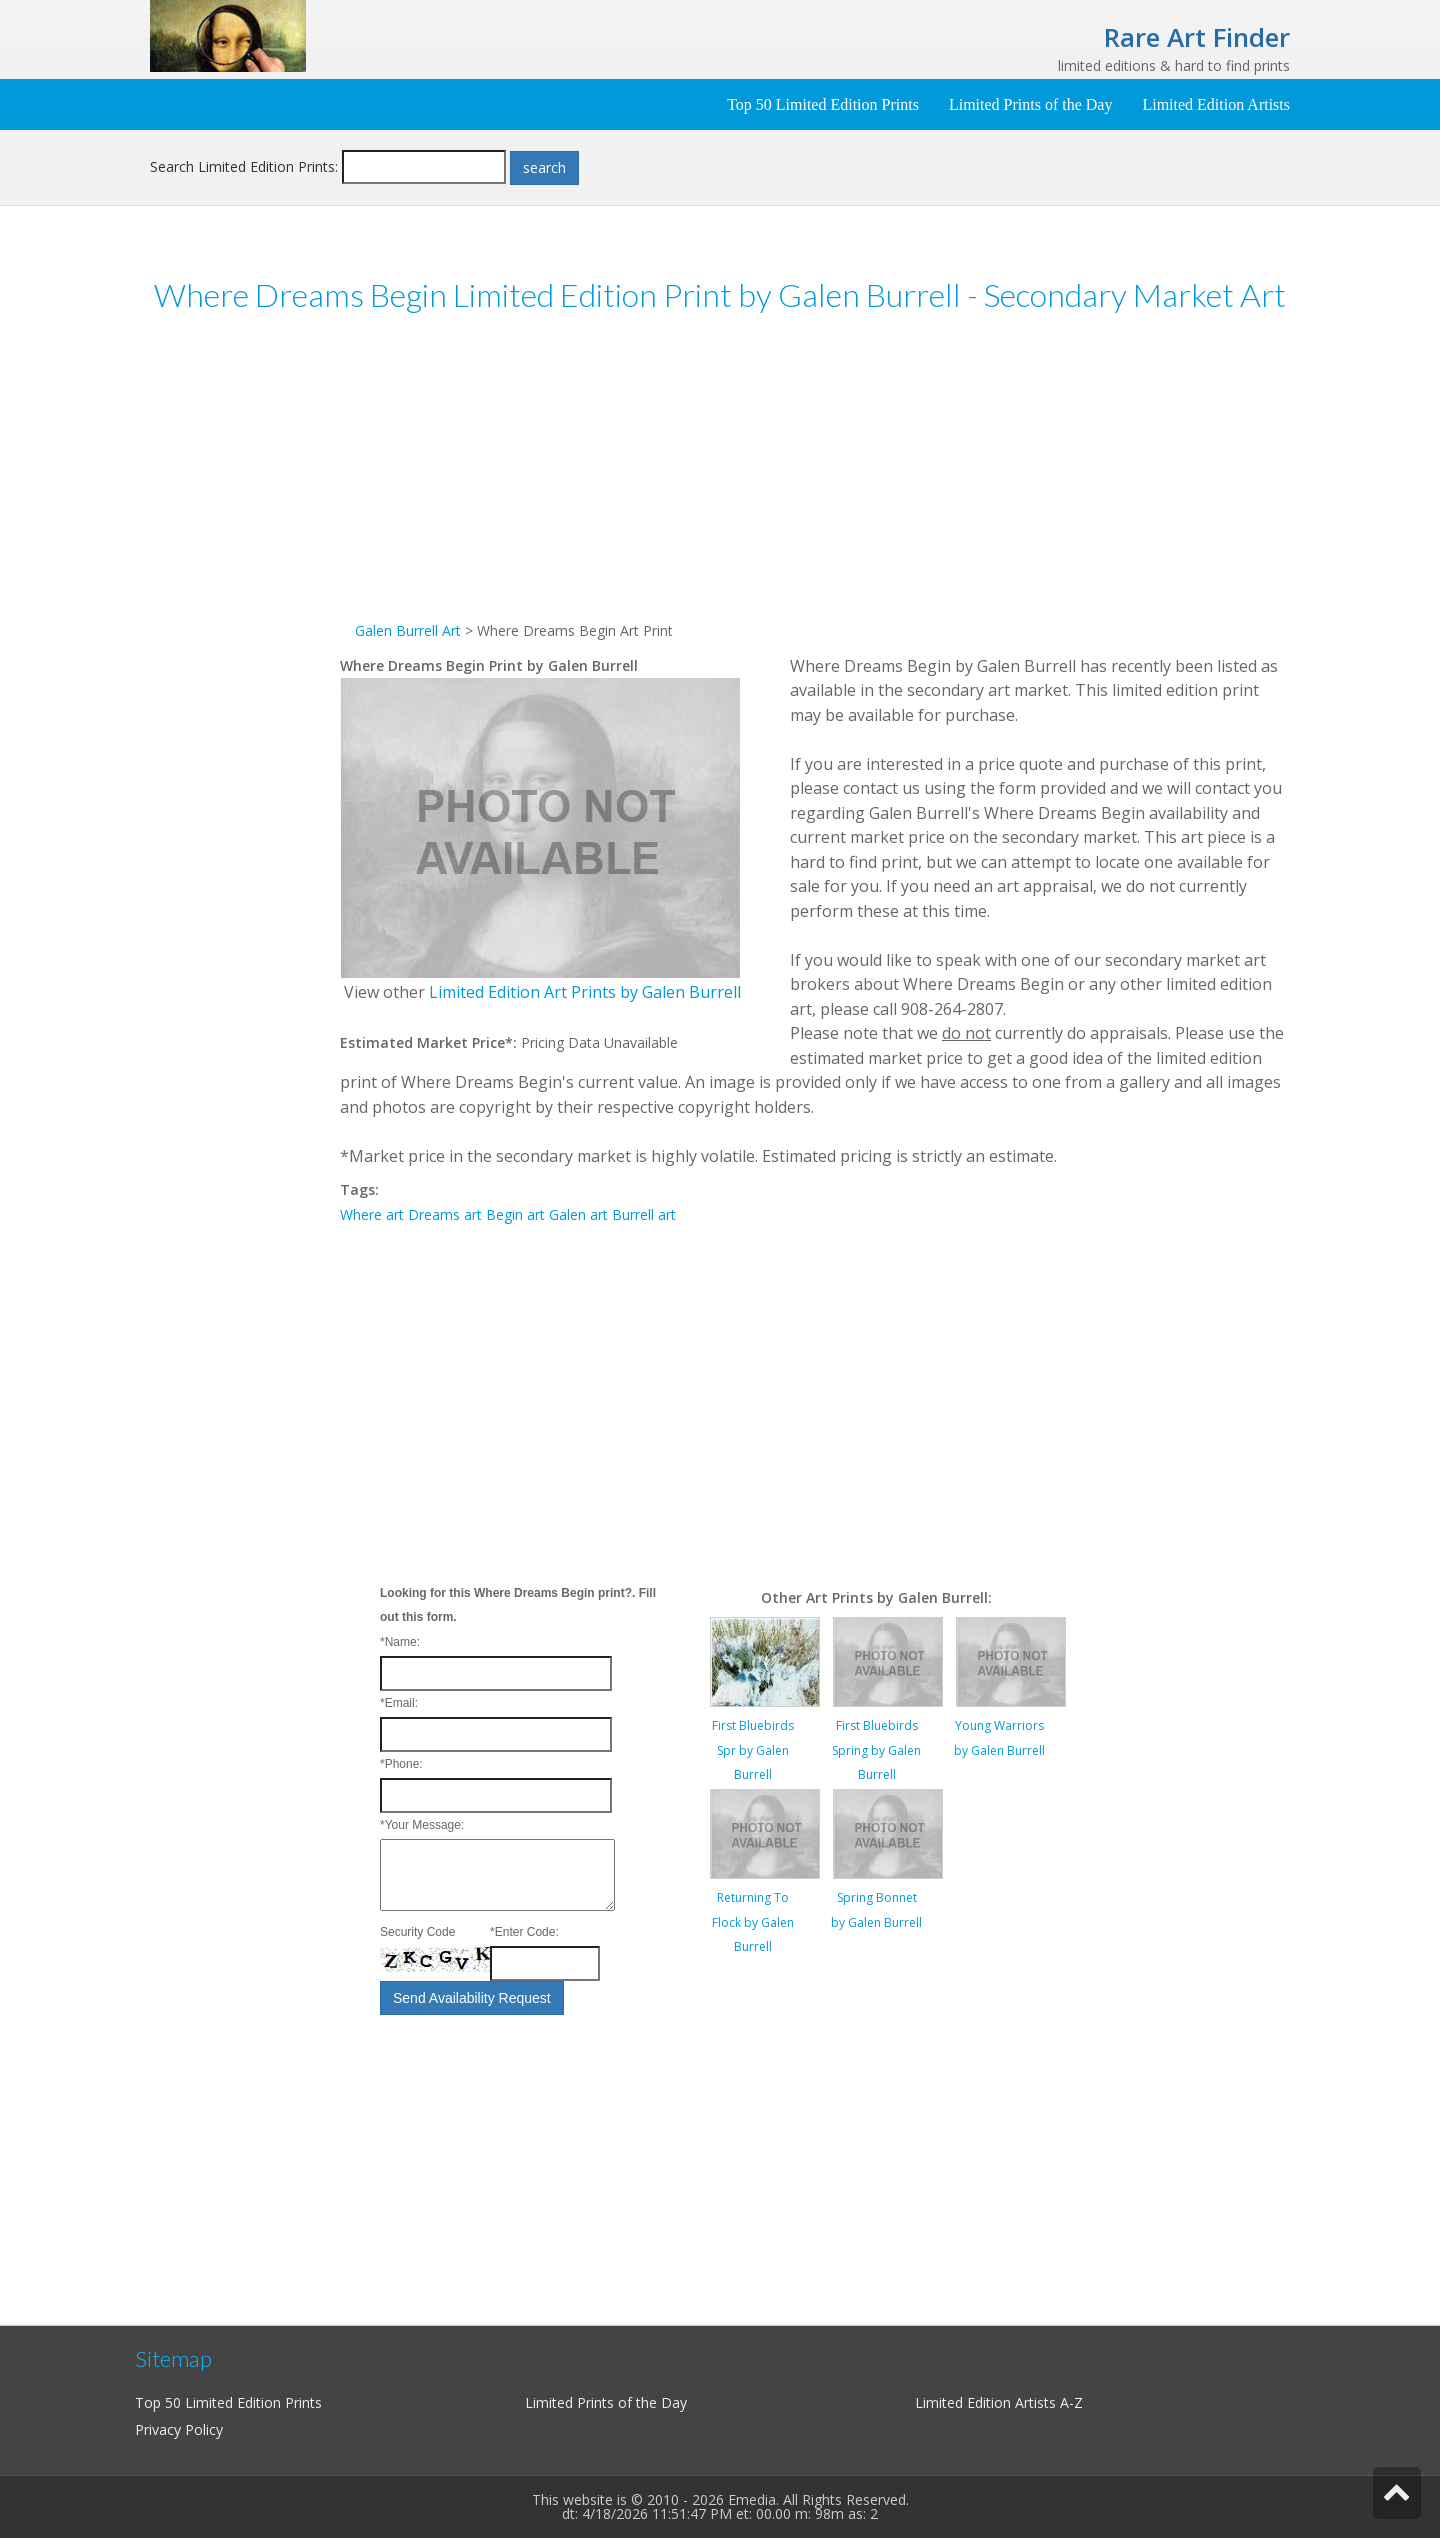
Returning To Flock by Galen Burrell (753, 1922)
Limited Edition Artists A (992, 2402)
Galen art (578, 1214)
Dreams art (445, 1214)
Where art (372, 1214)
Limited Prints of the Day (1031, 104)
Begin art (515, 1214)
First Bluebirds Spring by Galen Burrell (876, 1750)
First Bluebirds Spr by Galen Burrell (753, 1750)
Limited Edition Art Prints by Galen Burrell (585, 992)
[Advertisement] (245, 639)
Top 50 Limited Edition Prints (823, 104)
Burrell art (644, 1214)
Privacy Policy (179, 2429)
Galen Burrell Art (408, 630)
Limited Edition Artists (1216, 104)
